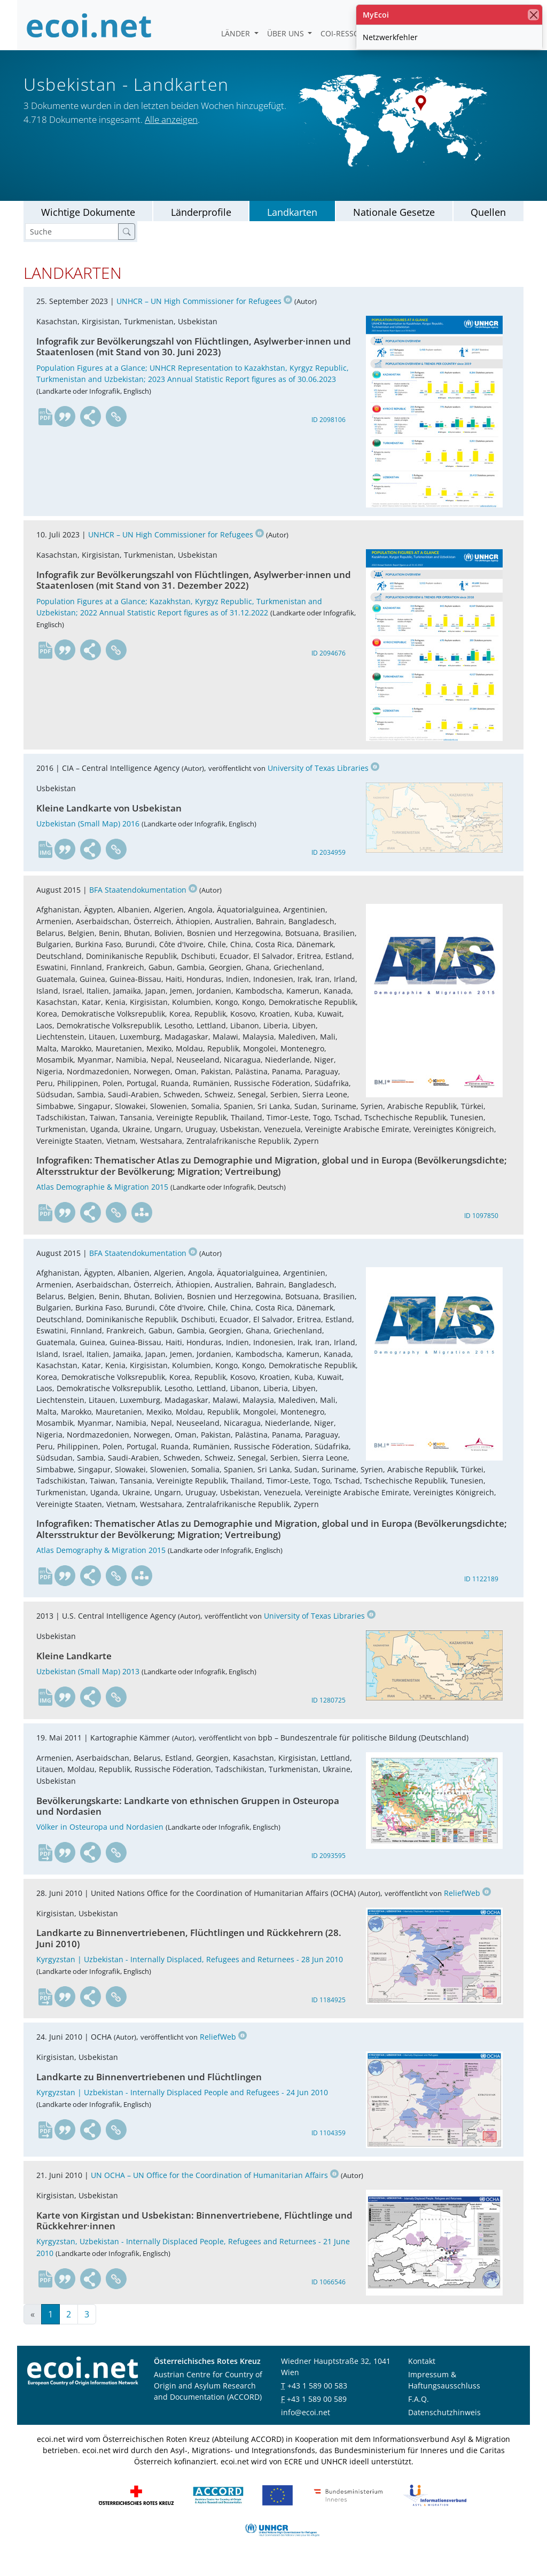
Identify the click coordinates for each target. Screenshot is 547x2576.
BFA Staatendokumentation (143, 902)
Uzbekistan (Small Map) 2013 (87, 1684)
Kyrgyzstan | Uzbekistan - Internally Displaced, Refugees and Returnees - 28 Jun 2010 (189, 1971)
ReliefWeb (467, 1905)
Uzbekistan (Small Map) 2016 (87, 836)
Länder (236, 33)
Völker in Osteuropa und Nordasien (99, 1840)
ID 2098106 (328, 431)
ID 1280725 (328, 1713)
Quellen (488, 224)
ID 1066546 (328, 2294)
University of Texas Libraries (323, 780)
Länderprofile (201, 224)
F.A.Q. (418, 2411)
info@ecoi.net (305, 2424)
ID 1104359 (328, 2145)
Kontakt (421, 2373)
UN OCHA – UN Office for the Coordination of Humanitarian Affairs (215, 2187)
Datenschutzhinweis (444, 2424)
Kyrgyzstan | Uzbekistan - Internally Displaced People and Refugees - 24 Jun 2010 (182, 2104)
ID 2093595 (328, 1868)
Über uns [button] (286, 33)
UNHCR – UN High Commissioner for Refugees (204, 314)
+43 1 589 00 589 (317, 2411)
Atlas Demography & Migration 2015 (101, 1562)
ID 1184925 (328, 2012)
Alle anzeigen (171, 133)
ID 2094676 (328, 665)
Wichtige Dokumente (88, 224)
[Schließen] (533, 14)
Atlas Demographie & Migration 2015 (102, 1199)
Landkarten (292, 224)
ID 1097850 (481, 1227)
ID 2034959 (328, 864)
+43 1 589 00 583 (317, 2398)
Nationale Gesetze (394, 224)
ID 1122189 (481, 1591)
